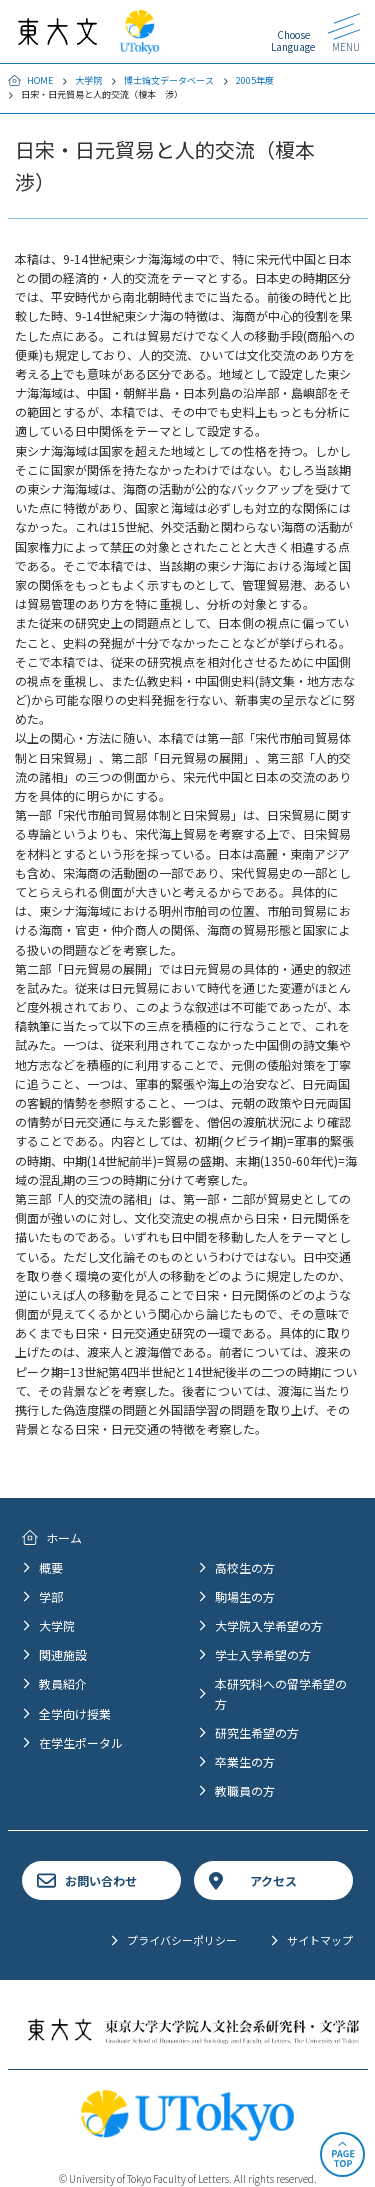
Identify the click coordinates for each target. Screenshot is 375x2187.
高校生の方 (245, 1567)
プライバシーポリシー (182, 1940)
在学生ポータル (81, 1742)
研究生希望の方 (257, 1732)
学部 (51, 1596)
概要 (51, 1567)
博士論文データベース (169, 80)
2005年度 (255, 80)
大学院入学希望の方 (269, 1625)
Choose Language (293, 40)
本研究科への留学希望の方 (281, 1693)
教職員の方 (245, 1790)
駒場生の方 (245, 1596)
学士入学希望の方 (263, 1654)
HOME (40, 80)
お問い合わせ (101, 1880)
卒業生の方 (245, 1761)
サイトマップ (320, 1940)
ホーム (64, 1537)
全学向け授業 (75, 1713)
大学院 (88, 80)
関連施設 (63, 1654)
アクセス (273, 1880)
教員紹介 (63, 1683)
